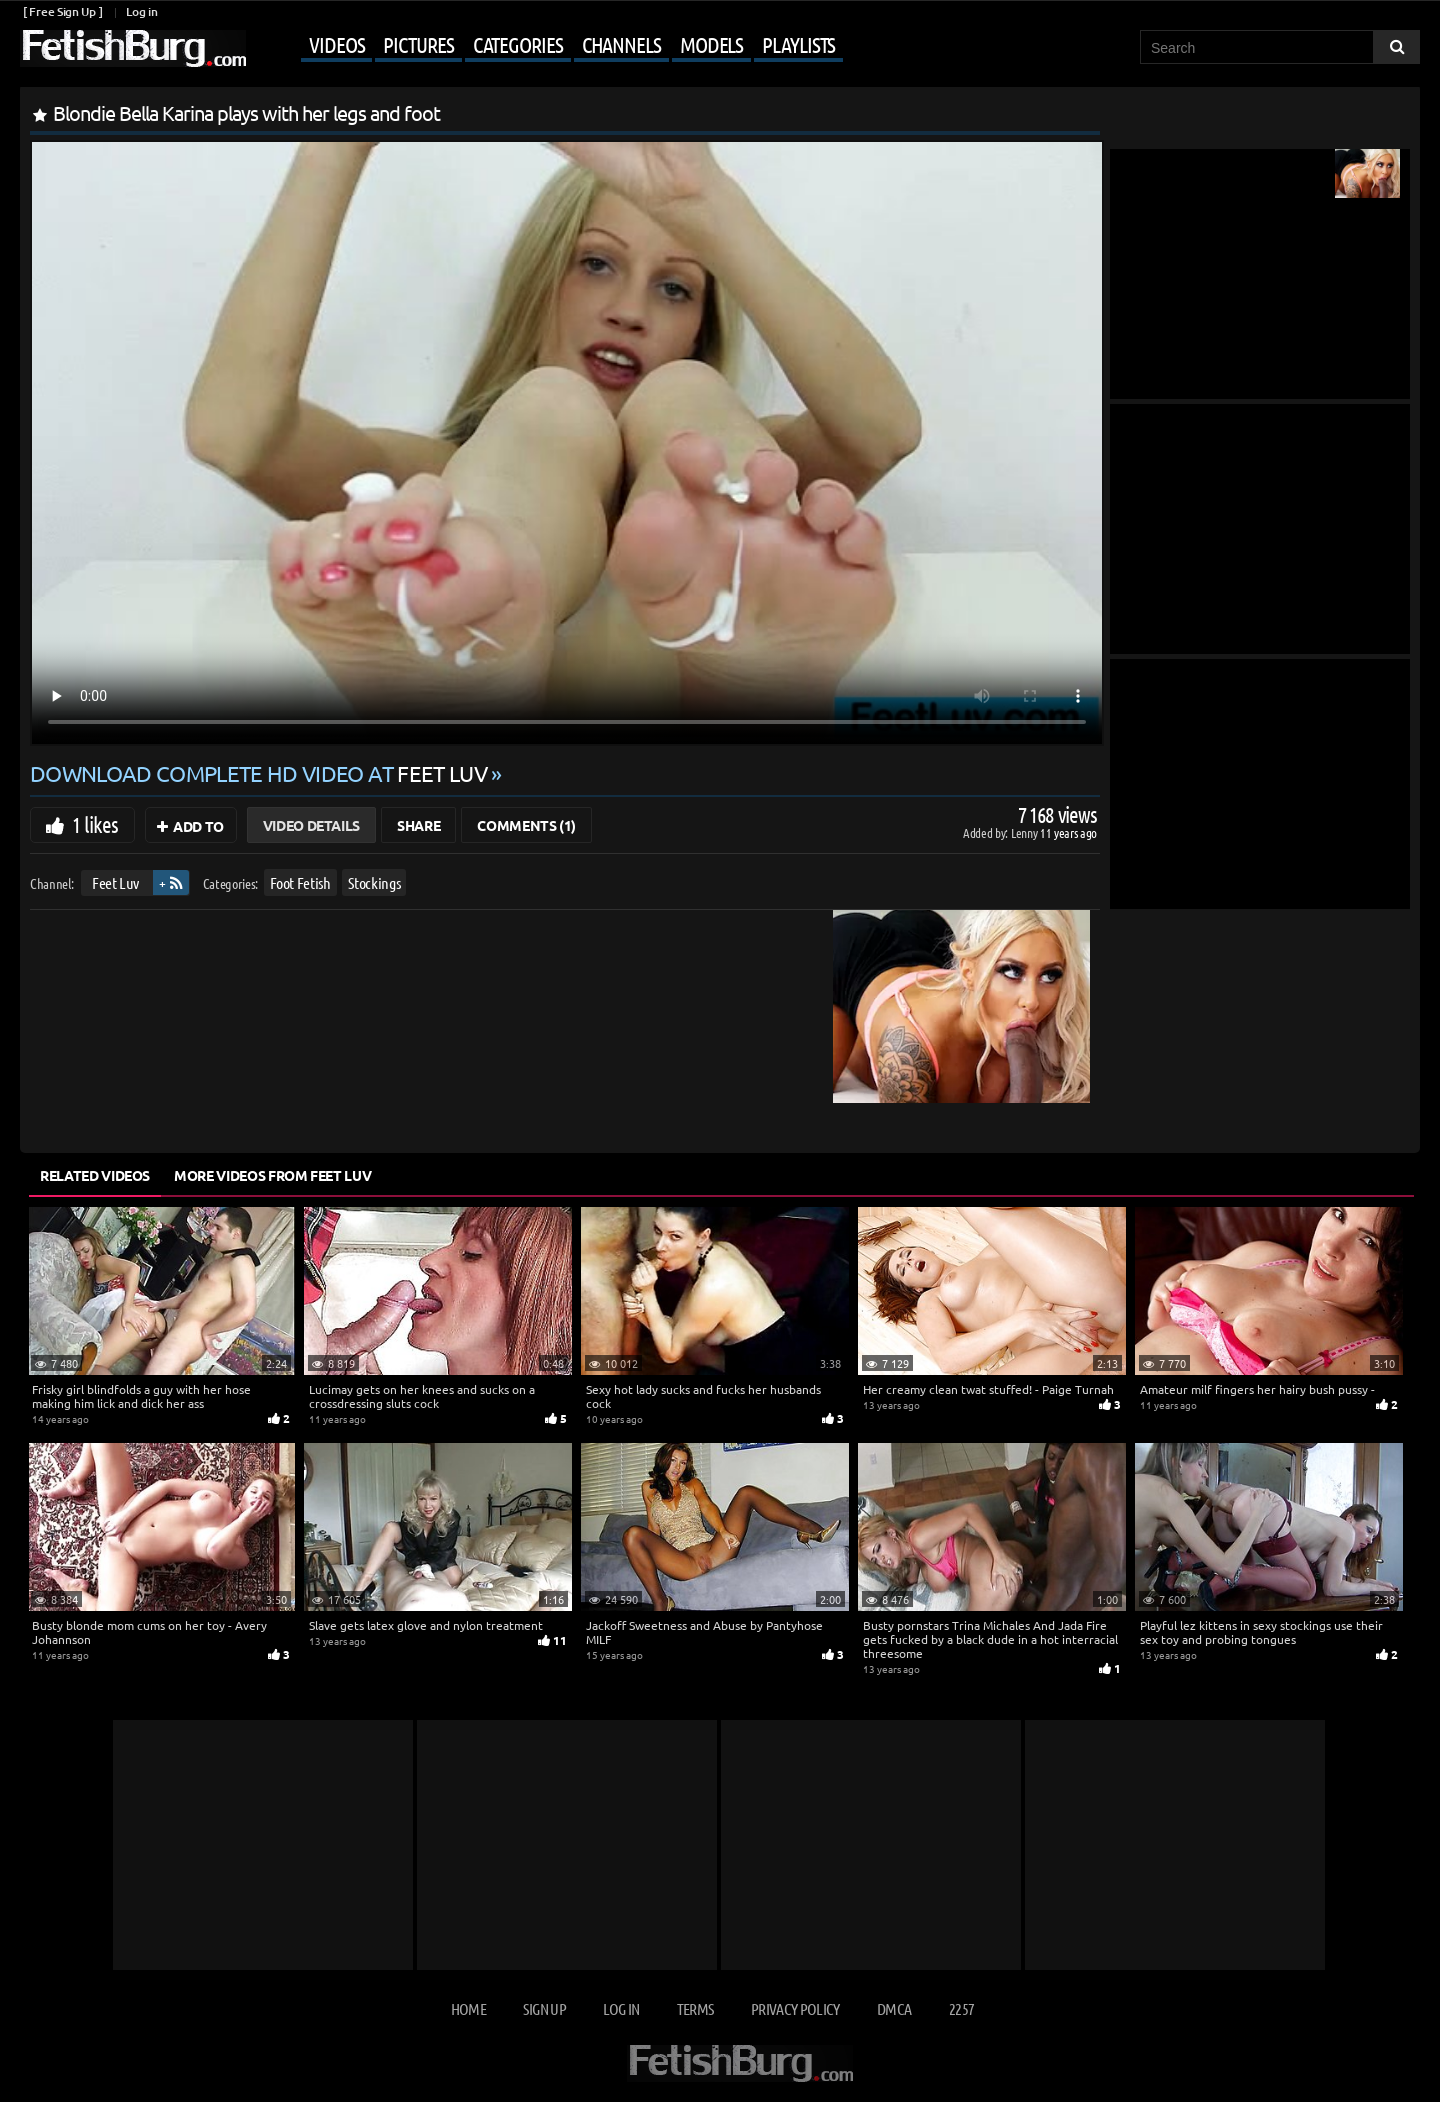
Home (468, 2008)
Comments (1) (526, 825)
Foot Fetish (300, 882)
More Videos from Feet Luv (272, 1175)
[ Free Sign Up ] (62, 11)
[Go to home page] (133, 48)
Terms (695, 2008)
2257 (961, 2008)
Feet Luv (115, 882)
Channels (621, 44)
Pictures (418, 44)
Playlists (798, 44)
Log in (141, 11)
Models (711, 44)
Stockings (374, 882)
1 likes (95, 824)
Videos (336, 44)
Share (418, 825)
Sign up (544, 2008)
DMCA (894, 2008)
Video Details (311, 825)
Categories (518, 44)
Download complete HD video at (260, 773)
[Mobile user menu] (547, 46)
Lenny (1025, 832)
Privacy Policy (795, 2008)
